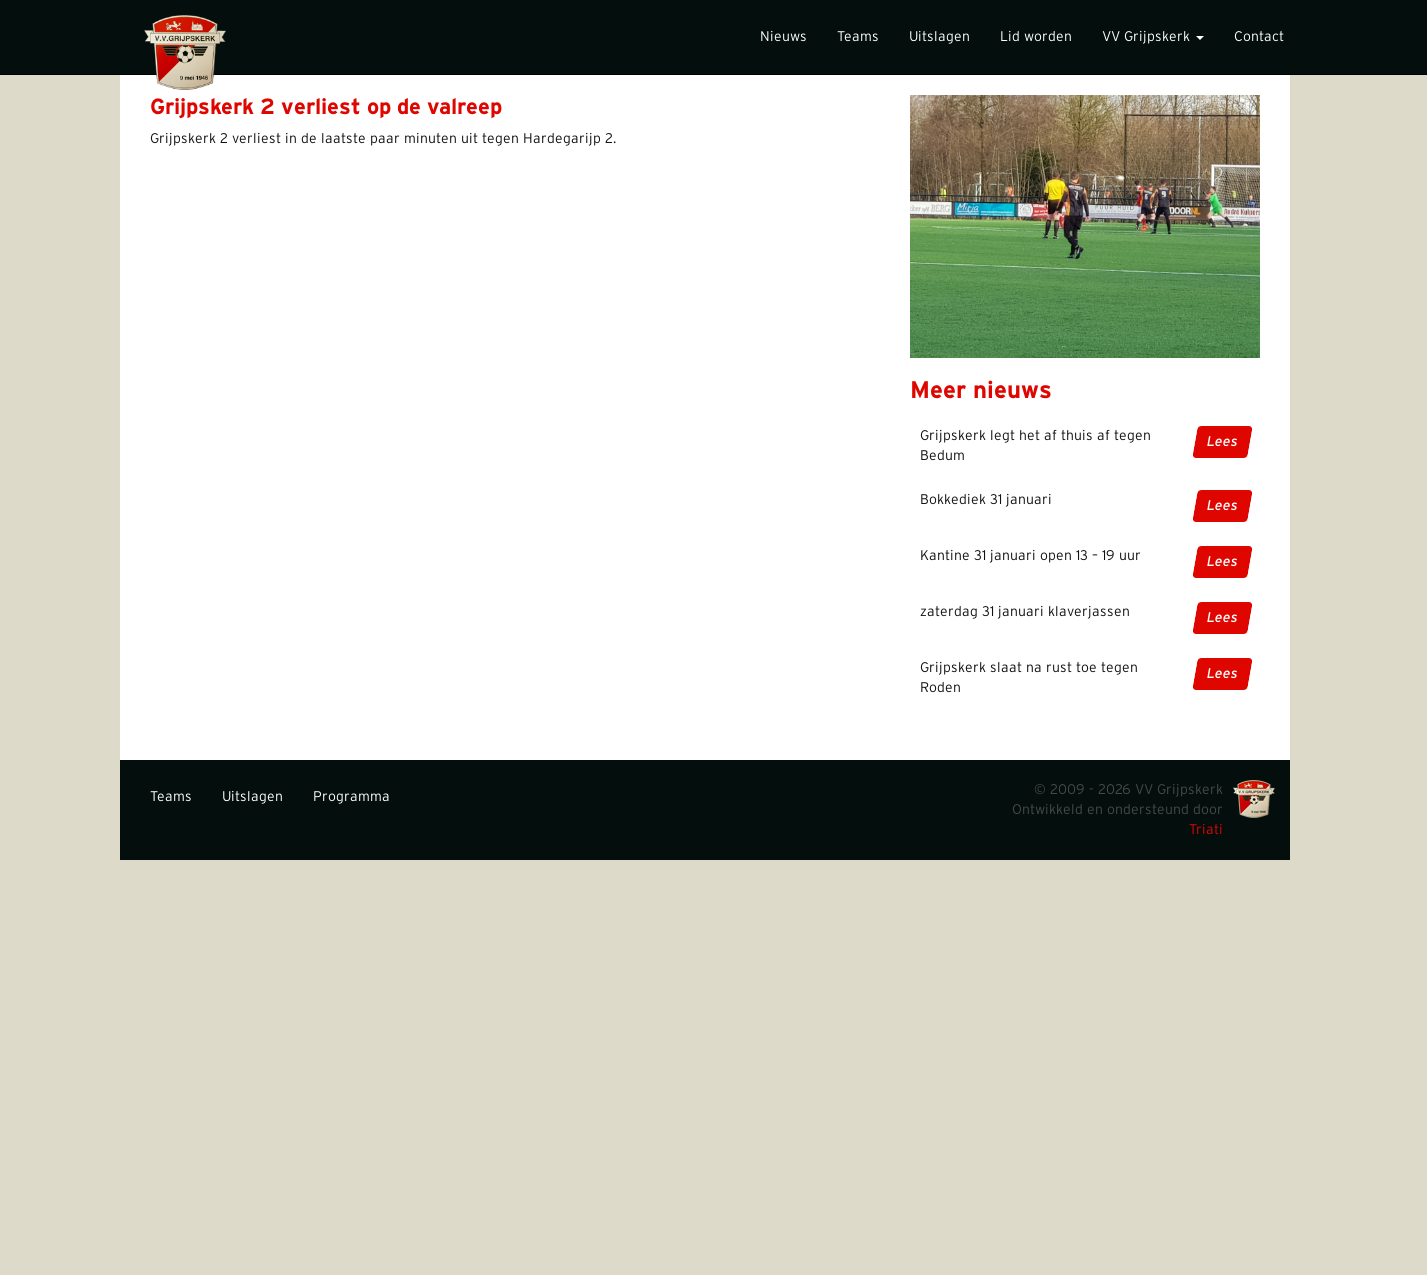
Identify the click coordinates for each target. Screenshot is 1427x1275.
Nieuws (783, 37)
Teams (858, 37)
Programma (351, 797)
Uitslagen (939, 37)
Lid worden (1036, 37)
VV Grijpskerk (1153, 37)
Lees (1221, 442)
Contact (1259, 37)
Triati (1206, 830)
